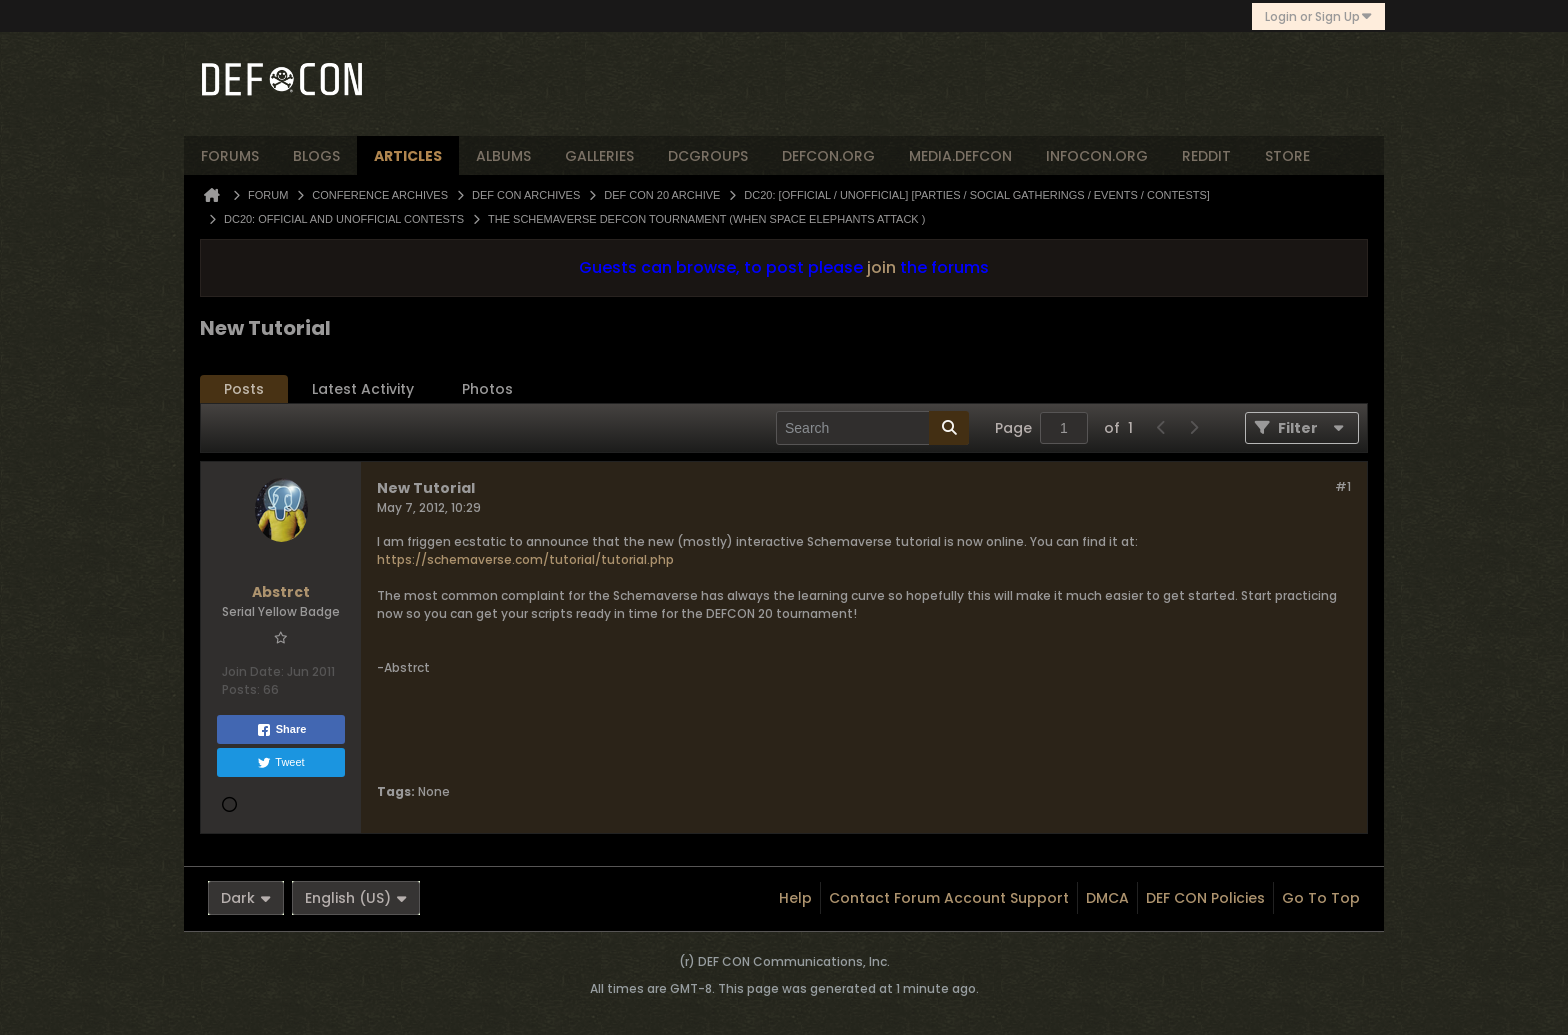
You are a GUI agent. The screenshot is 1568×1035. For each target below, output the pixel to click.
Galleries (599, 156)
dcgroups (708, 156)
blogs (316, 156)
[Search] (872, 428)
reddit (1206, 156)
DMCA (1107, 898)
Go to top (1321, 898)
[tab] (244, 389)
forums (230, 156)
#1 (1343, 486)
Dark (246, 898)
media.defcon (960, 156)
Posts (244, 389)
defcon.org (828, 156)
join (881, 267)
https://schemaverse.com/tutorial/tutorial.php (525, 559)
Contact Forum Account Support (949, 898)
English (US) (356, 898)
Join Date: (253, 671)
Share (281, 730)
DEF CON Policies (1205, 898)
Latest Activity (363, 389)
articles (408, 156)
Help (795, 898)
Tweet (280, 763)
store (1287, 156)
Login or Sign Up (1318, 16)
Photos (487, 389)
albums (503, 156)
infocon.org (1097, 156)
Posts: (241, 689)
